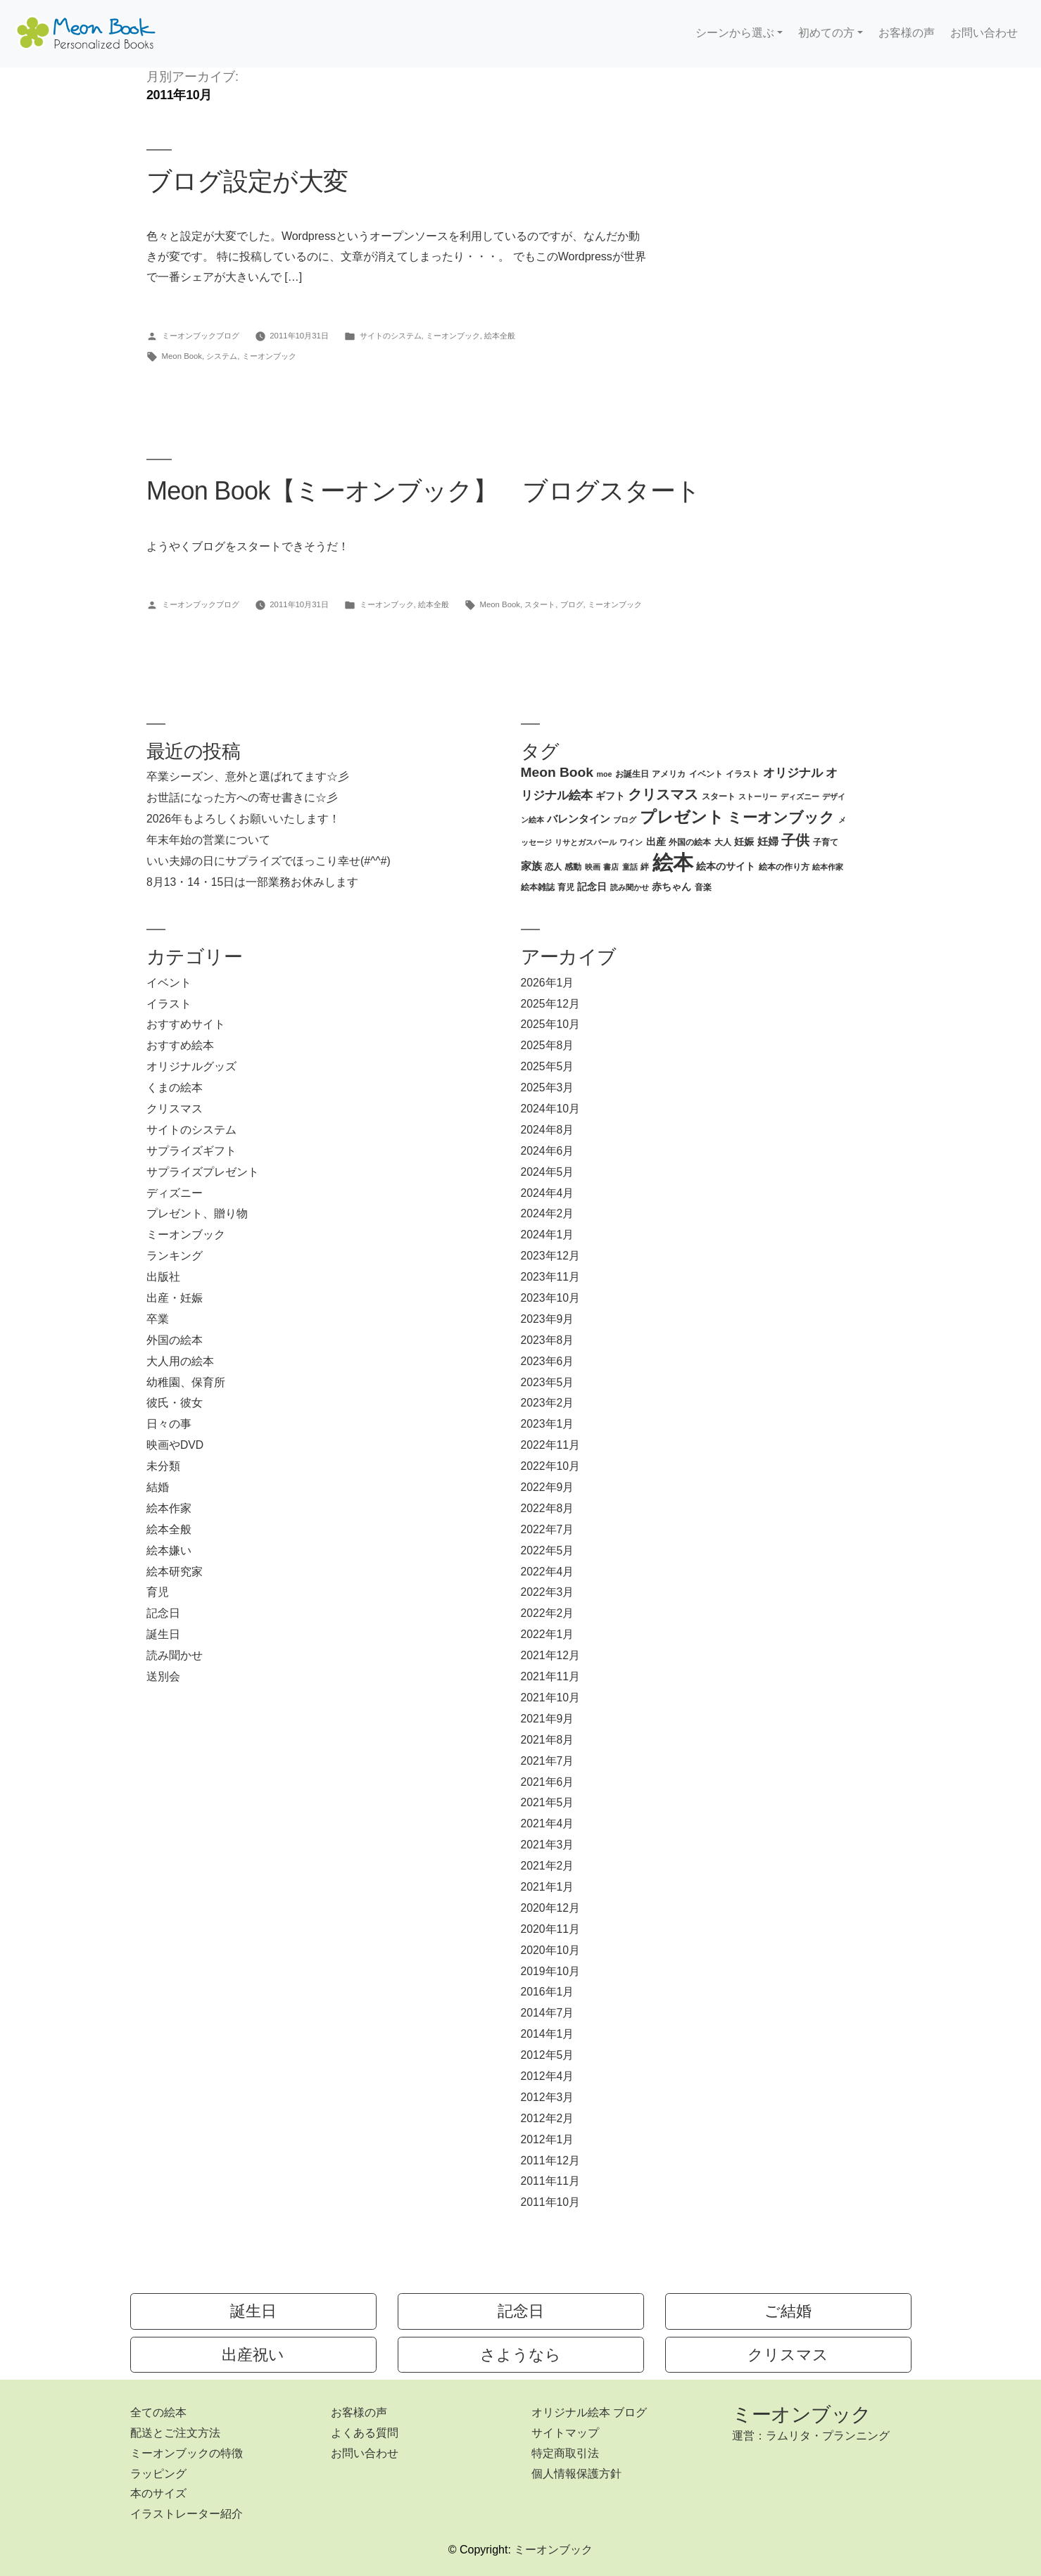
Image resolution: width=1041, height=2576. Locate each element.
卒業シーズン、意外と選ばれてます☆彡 (247, 776)
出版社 (163, 1277)
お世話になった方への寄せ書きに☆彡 (242, 798)
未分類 (163, 1466)
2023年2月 (547, 1403)
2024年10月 (551, 1109)
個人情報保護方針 (576, 2474)
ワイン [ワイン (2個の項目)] (631, 842)
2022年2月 (547, 1613)
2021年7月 (547, 1761)
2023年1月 (547, 1424)
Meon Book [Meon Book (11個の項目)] (557, 772)
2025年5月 (547, 1066)
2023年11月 (551, 1277)
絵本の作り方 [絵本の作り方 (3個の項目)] (784, 867)
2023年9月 (547, 1319)
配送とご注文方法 (175, 2433)
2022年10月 (551, 1466)
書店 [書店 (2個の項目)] (611, 867)
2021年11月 (551, 1676)
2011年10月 (551, 2202)
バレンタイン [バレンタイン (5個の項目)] (578, 819)
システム (221, 356)
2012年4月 (547, 2076)
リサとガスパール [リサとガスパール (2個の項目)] (586, 842)
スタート (539, 604)
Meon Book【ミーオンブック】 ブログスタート (423, 490)
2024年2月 (547, 1213)
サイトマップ (565, 2433)
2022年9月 (547, 1487)
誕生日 (163, 1634)
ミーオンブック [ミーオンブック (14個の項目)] (781, 817)
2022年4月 (547, 1572)
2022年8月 (547, 1508)
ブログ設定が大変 (247, 181)
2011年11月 (551, 2181)
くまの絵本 (174, 1087)
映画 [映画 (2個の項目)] (592, 867)
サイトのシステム (391, 335)
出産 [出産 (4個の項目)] (656, 842)
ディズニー (174, 1193)
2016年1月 (547, 1992)
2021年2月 (547, 1866)
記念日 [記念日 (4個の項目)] (592, 887)
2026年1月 (547, 983)
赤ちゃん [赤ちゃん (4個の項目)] (671, 887)
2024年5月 (547, 1172)
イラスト (168, 1004)
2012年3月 (547, 2097)
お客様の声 (906, 33)
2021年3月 (547, 1845)
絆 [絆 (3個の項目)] (645, 867)
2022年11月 (551, 1445)
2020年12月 (551, 1908)
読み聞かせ (174, 1655)
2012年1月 (547, 2139)
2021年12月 (551, 1655)
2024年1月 (547, 1235)
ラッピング (158, 2474)
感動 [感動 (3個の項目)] (572, 867)
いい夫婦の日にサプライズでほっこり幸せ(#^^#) (268, 861)
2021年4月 (547, 1823)
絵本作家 (168, 1508)
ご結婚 (788, 2311)
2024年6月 (547, 1151)
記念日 (163, 1613)
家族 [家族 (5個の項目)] (531, 866)
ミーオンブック (453, 335)
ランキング (174, 1256)
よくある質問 (364, 2433)
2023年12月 (551, 1256)
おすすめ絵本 (180, 1045)
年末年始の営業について (208, 840)
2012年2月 (547, 2118)
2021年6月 (547, 1782)
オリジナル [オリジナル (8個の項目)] (793, 773)
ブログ (571, 604)
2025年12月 (551, 1004)
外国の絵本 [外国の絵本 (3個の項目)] (690, 842)
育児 (157, 1592)
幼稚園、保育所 (185, 1382)
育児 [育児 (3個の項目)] (565, 887)
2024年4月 (547, 1193)
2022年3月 (547, 1592)
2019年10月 (551, 1971)
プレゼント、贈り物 (197, 1213)
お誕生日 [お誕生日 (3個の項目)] (632, 774)
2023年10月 (551, 1298)
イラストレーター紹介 (186, 2514)
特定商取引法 (565, 2453)
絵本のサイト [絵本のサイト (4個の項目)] (725, 866)
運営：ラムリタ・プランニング (811, 2436)
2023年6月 (547, 1361)
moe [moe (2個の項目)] (604, 774)
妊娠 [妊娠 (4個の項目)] (744, 842)
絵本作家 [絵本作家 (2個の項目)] (827, 867)
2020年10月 (551, 1950)
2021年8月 (547, 1740)
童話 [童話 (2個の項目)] (630, 867)
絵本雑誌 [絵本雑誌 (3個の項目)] (538, 887)
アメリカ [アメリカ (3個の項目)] (669, 774)
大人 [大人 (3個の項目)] (722, 842)
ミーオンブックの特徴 (186, 2453)
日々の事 (168, 1424)
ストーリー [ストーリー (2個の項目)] (757, 796)
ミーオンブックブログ (200, 335)
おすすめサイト (185, 1024)
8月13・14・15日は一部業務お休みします (252, 882)
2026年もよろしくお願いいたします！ (243, 819)
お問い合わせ (984, 33)
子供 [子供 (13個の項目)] (795, 840)
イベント (168, 983)
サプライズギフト (191, 1151)
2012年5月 (547, 2055)
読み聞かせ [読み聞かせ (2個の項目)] (629, 887)
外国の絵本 (174, 1340)
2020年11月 (551, 1929)
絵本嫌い (168, 1550)
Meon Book (182, 356)
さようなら (520, 2355)
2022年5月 (547, 1550)
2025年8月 (547, 1045)
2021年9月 (547, 1719)
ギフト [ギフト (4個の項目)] (610, 796)
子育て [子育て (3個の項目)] (825, 842)
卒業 (157, 1319)
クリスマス (174, 1109)
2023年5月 (547, 1382)
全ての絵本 (158, 2412)
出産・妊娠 (174, 1298)
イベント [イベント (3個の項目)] (706, 774)
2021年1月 (547, 1887)
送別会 (163, 1676)
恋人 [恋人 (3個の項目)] (553, 867)
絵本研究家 (174, 1572)
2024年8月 (547, 1130)
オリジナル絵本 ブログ (589, 2412)
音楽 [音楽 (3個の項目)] (703, 887)
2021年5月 (547, 1802)
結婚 (157, 1487)
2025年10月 (551, 1024)
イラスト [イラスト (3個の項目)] (742, 774)
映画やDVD (174, 1445)
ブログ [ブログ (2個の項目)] (624, 820)
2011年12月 (551, 2160)
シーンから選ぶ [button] (734, 33)
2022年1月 (547, 1634)
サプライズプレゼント (202, 1172)
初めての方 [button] (826, 33)
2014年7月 (547, 2013)
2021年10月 (551, 1697)
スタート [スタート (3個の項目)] (719, 796)
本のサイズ (158, 2493)
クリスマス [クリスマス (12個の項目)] (663, 794)
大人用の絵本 (180, 1361)
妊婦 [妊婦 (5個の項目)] (767, 841)
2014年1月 (547, 2034)
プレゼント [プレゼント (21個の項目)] (682, 817)
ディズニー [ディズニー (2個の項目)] (800, 796)
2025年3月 (547, 1087)
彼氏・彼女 (174, 1403)
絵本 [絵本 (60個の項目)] (672, 862)
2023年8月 (547, 1340)
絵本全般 (499, 335)
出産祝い (253, 2355)
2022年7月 (547, 1529)
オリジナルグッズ (191, 1066)
